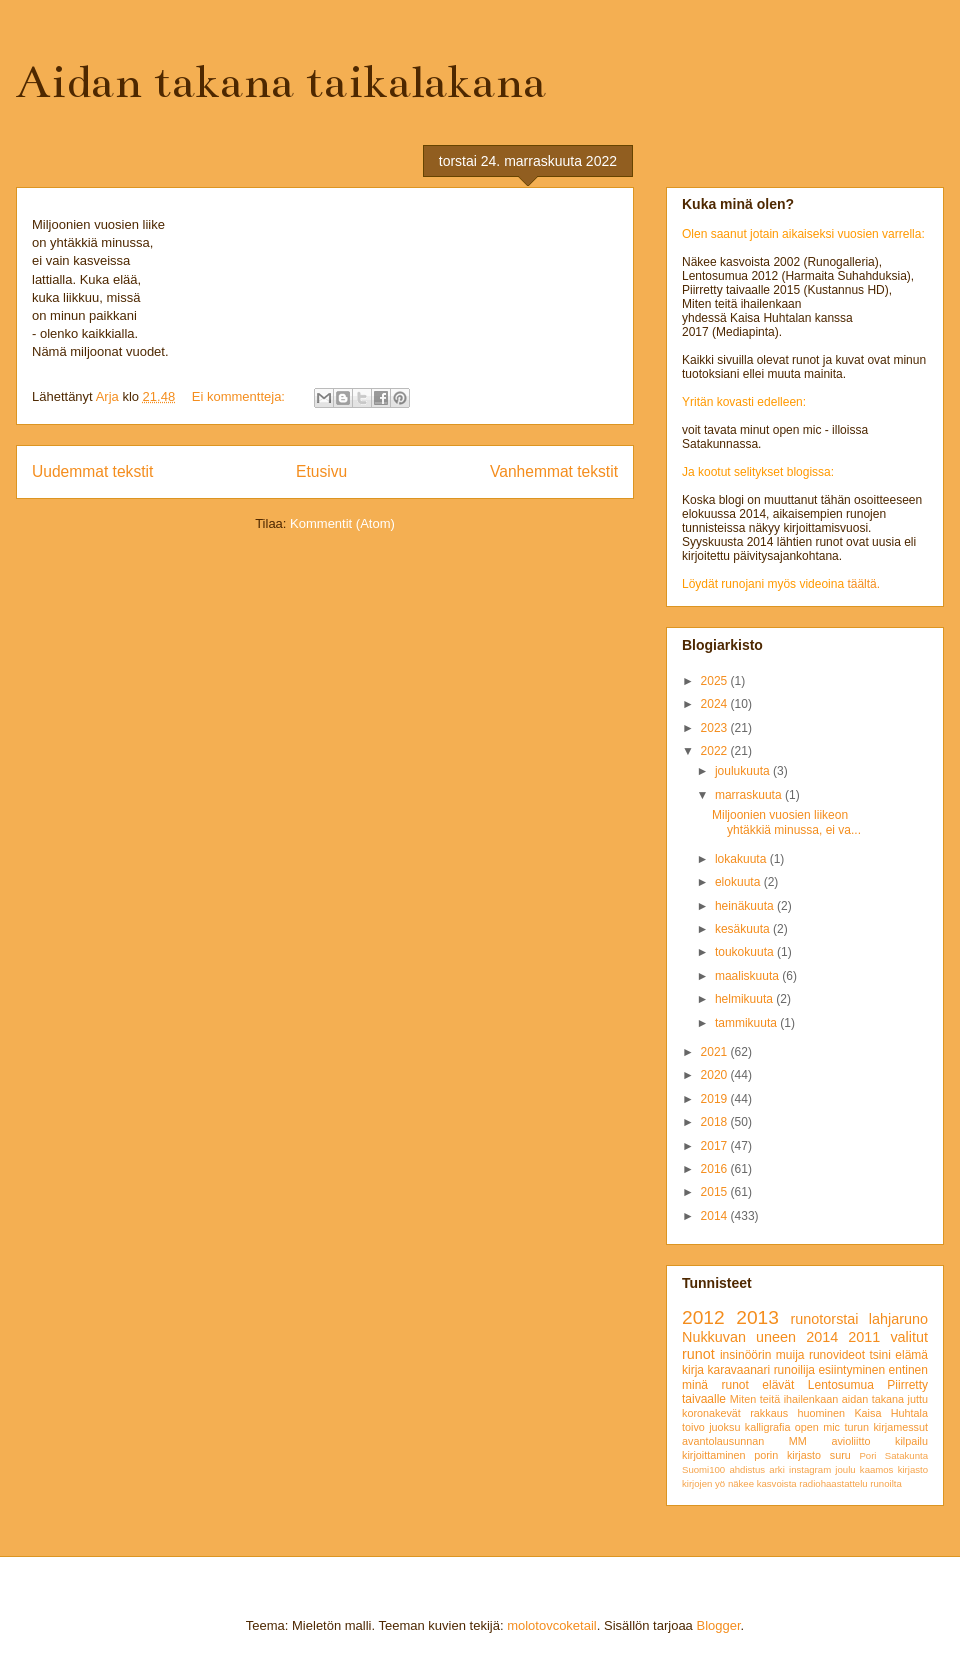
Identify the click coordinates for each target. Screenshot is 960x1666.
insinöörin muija (762, 1355)
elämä (911, 1355)
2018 (716, 1122)
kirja (693, 1370)
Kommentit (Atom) (342, 523)
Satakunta (906, 1455)
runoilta (885, 1483)
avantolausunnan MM (744, 1441)
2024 (716, 704)
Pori (867, 1455)
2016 (716, 1169)
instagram (810, 1469)
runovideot (837, 1355)
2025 (716, 681)
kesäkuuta (744, 929)
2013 (757, 1317)
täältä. (863, 584)
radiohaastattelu (833, 1483)
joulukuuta (744, 771)
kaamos (877, 1469)
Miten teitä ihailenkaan (784, 1399)
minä (695, 1385)
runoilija (794, 1370)
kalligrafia (768, 1427)
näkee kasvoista (762, 1483)
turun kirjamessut (886, 1427)
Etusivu (321, 471)
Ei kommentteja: (240, 396)
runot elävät (757, 1385)
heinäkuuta (746, 906)
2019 (716, 1099)
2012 (703, 1317)
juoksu (724, 1427)
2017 (716, 1146)
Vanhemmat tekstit (554, 471)
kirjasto (913, 1469)
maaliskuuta (748, 976)
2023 (716, 728)
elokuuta (739, 882)
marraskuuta (750, 795)
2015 (716, 1192)
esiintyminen (851, 1370)
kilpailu (911, 1441)
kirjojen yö (703, 1483)
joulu (845, 1469)
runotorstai (825, 1319)
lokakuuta (742, 859)
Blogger (718, 1625)
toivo (693, 1427)
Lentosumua (841, 1385)
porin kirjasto (787, 1455)
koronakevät (711, 1413)
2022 (716, 751)
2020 (716, 1075)
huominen (821, 1413)
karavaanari (738, 1370)
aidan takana (873, 1399)
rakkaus (769, 1413)
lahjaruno (898, 1319)
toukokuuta (746, 952)
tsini (879, 1355)
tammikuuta (747, 1023)
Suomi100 (703, 1469)
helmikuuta (745, 999)
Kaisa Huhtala (891, 1413)
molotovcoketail (552, 1625)
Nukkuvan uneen (739, 1337)
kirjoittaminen (714, 1455)
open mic (817, 1427)
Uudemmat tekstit (92, 471)
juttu (918, 1399)
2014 (716, 1216)
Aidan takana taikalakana (281, 82)
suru (840, 1455)
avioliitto (850, 1441)
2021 (716, 1052)
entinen (908, 1370)
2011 (864, 1337)
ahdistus (747, 1469)
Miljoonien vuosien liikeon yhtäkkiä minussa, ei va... (786, 822)
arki (776, 1469)
